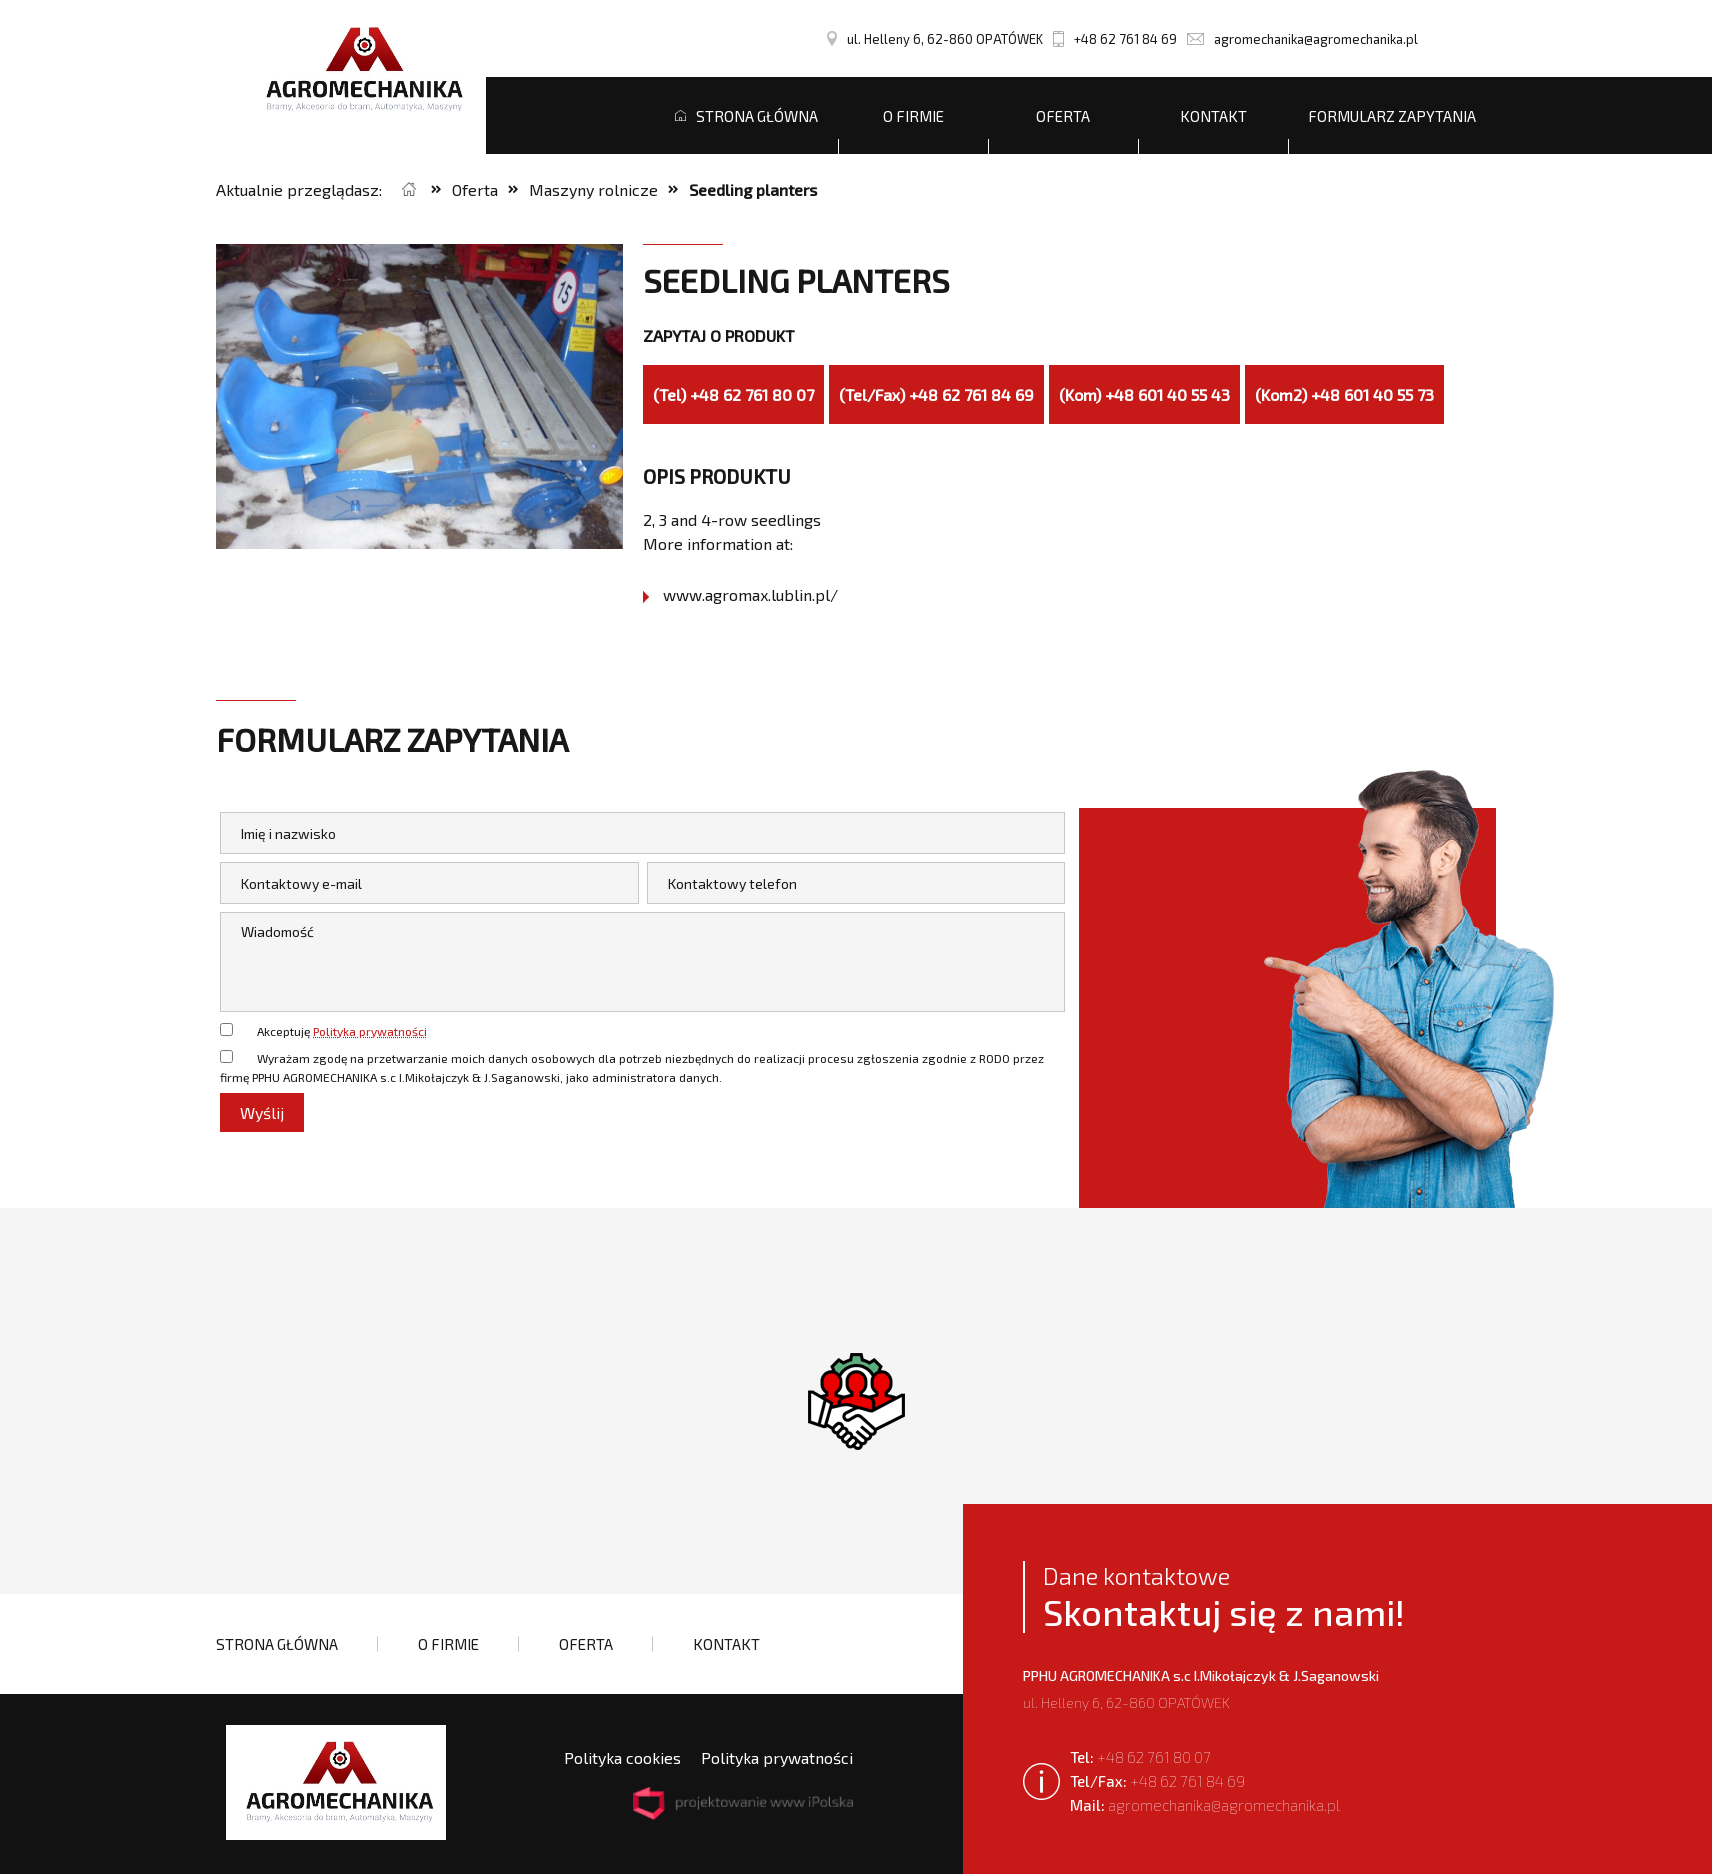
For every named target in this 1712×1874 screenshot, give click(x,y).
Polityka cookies (622, 1757)
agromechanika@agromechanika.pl (1302, 39)
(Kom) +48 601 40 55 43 (1144, 394)
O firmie (913, 116)
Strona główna (746, 116)
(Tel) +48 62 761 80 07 (733, 394)
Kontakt (1213, 116)
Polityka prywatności (370, 1031)
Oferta (1063, 116)
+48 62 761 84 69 (1115, 39)
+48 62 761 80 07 (1140, 1757)
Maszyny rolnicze (593, 189)
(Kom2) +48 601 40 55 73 (1344, 394)
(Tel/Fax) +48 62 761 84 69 (936, 394)
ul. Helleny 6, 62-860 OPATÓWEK (935, 39)
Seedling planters (753, 189)
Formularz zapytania (1392, 116)
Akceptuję (342, 1031)
